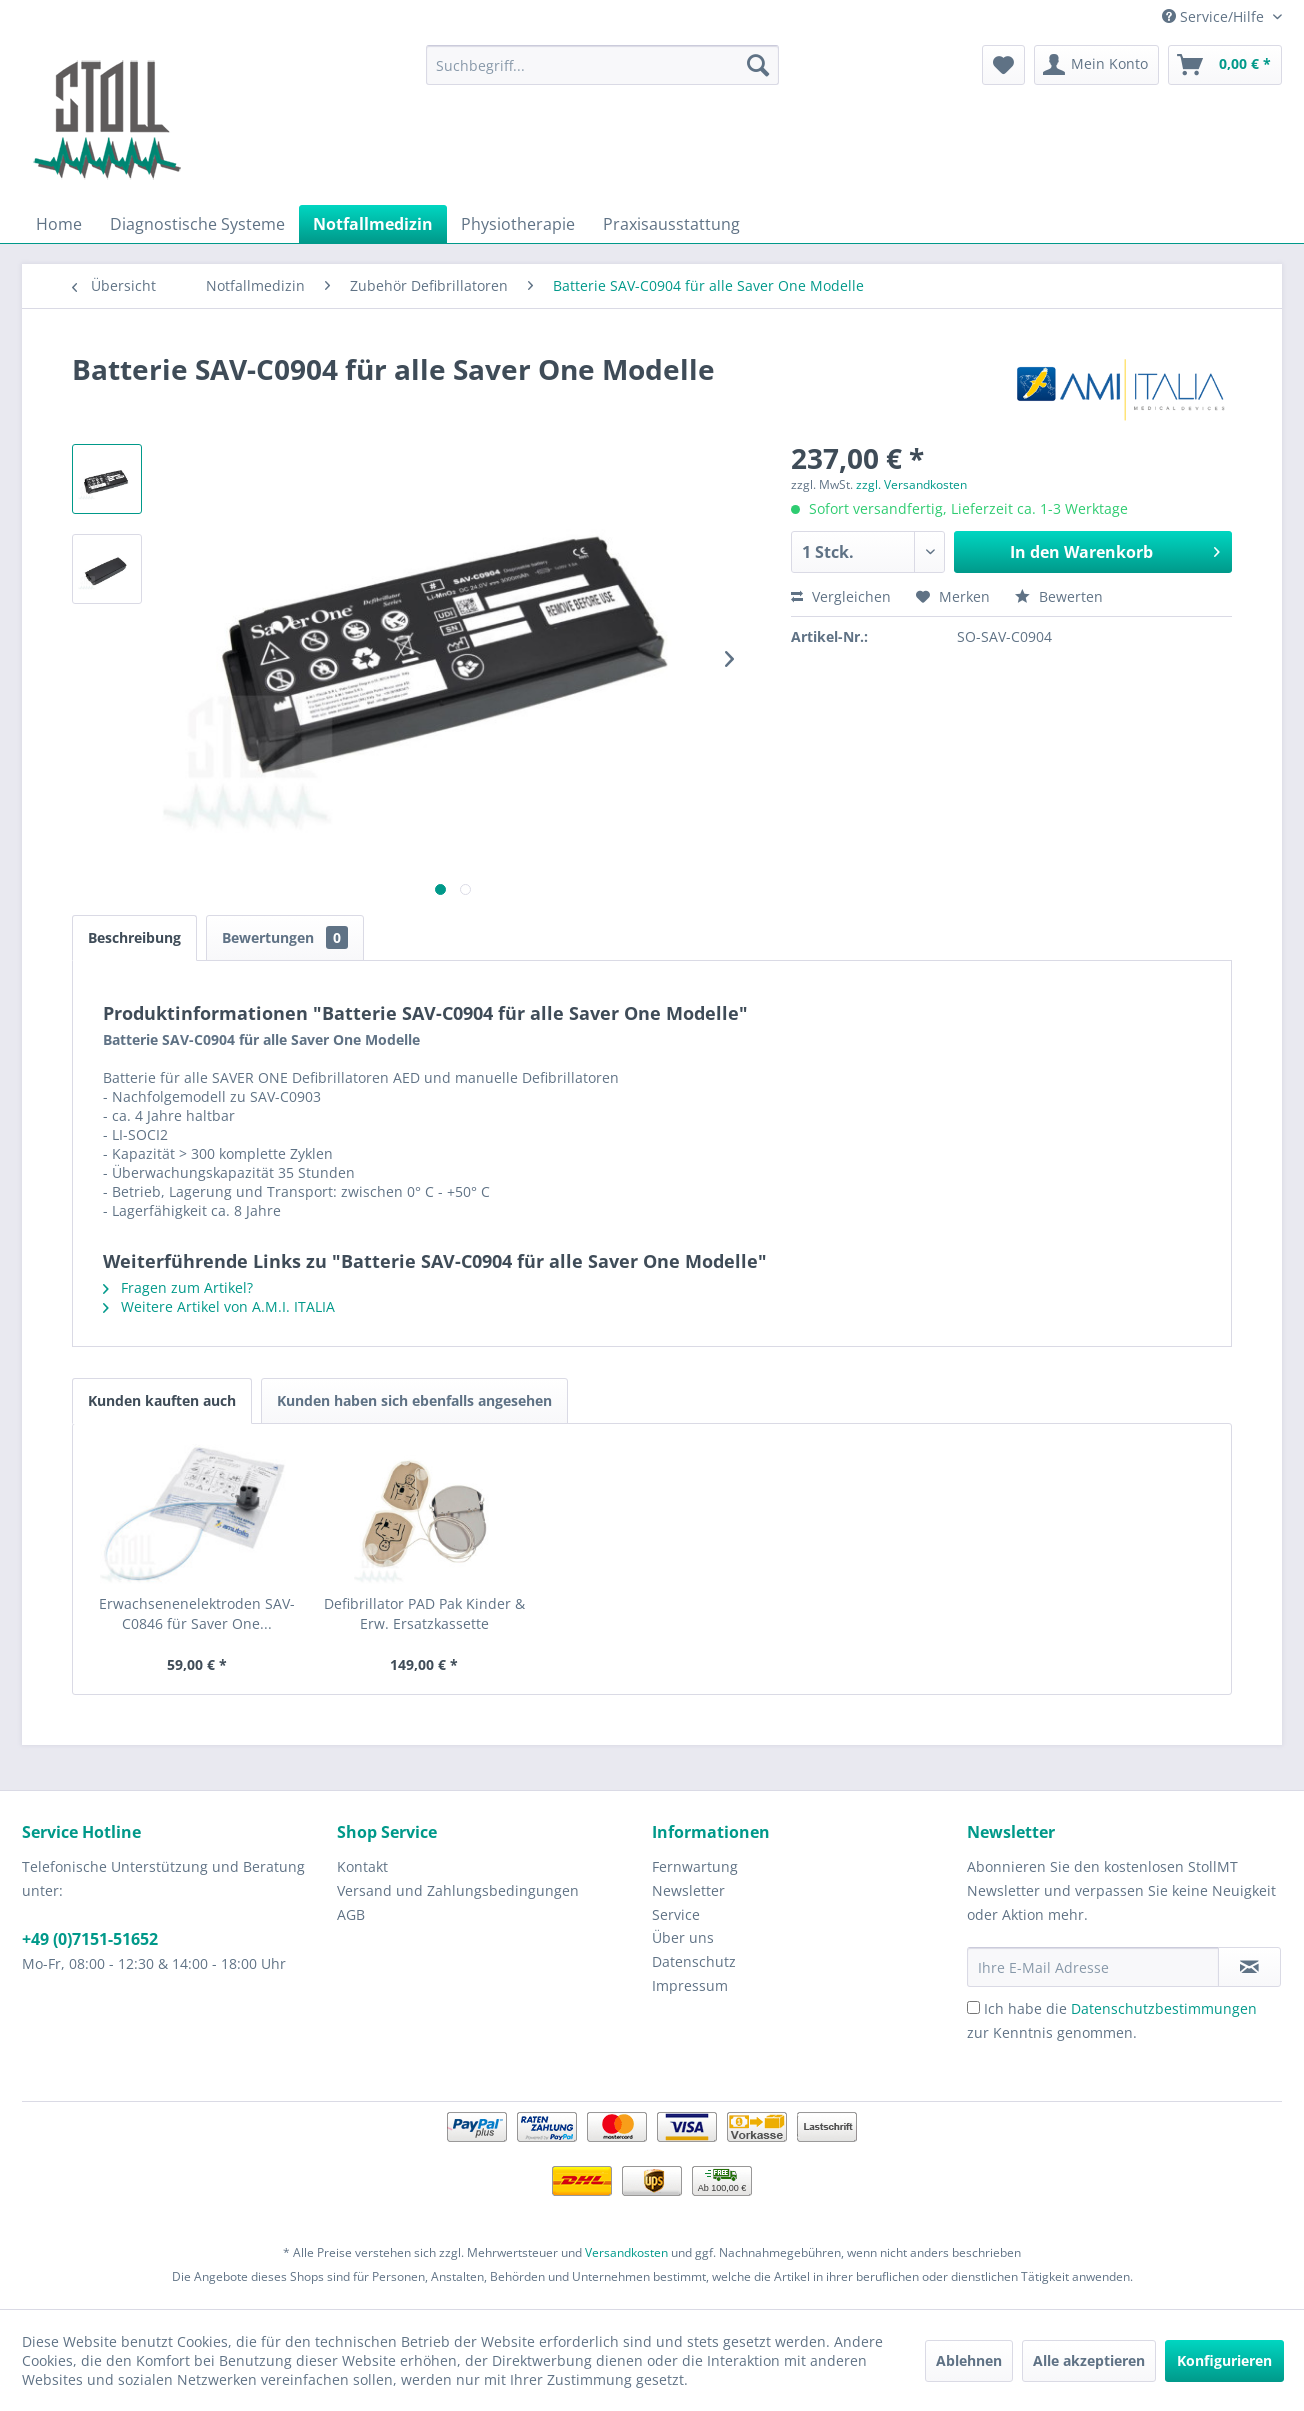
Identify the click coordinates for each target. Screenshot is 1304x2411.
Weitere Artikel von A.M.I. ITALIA (219, 1306)
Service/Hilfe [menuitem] (1215, 16)
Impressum (690, 1985)
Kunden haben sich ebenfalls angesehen (414, 1400)
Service (676, 1914)
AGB (351, 1914)
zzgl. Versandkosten (911, 484)
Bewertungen (285, 937)
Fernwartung (695, 1866)
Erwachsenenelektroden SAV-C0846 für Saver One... (197, 1613)
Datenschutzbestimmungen (1164, 2008)
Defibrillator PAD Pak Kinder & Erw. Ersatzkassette (424, 1613)
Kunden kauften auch (162, 1400)
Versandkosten (626, 2252)
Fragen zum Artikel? (178, 1287)
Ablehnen (969, 2360)
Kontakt (362, 1866)
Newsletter (688, 1890)
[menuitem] (602, 65)
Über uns (683, 1937)
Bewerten (1059, 596)
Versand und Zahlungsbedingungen (458, 1890)
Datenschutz (694, 1961)
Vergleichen (841, 596)
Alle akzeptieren (1089, 2360)
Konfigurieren (1224, 2360)
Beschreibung (134, 937)
